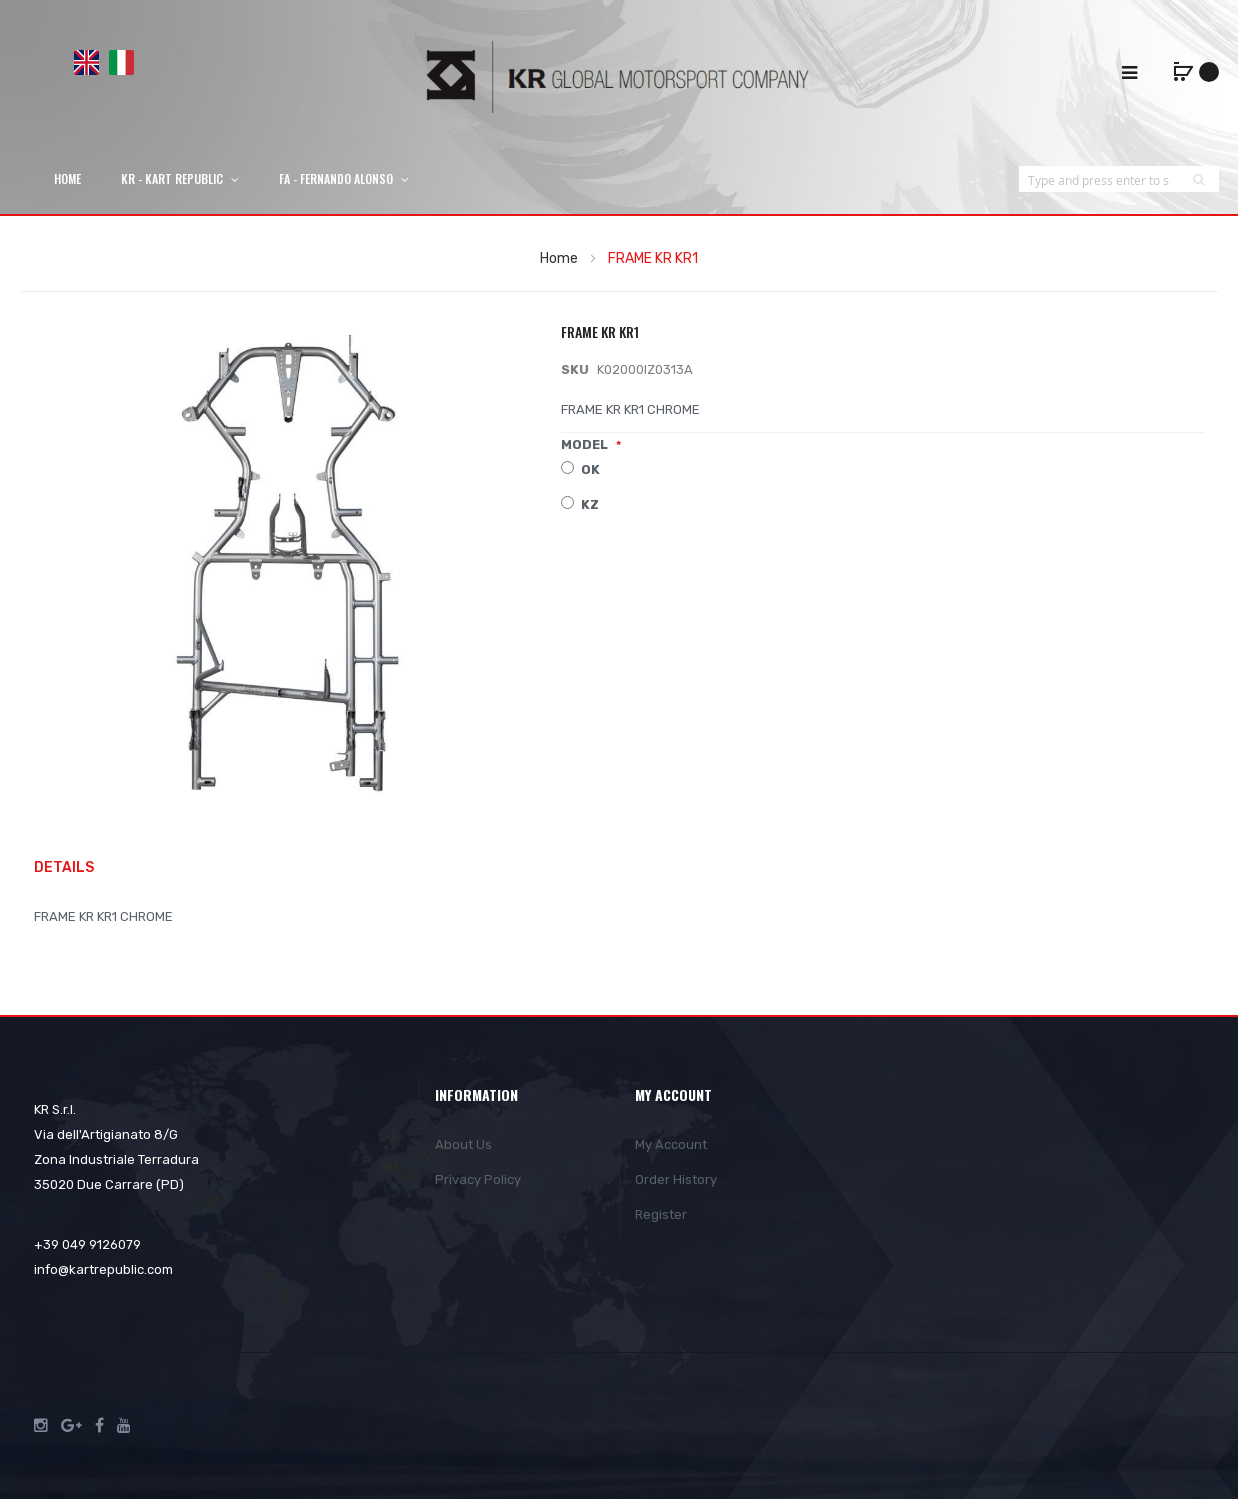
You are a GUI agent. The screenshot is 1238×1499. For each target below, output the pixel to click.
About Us (463, 1144)
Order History (676, 1179)
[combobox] (1099, 179)
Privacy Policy (478, 1179)
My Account (671, 1144)
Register (661, 1214)
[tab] (74, 868)
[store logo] (619, 76)
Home (559, 258)
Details (64, 867)
